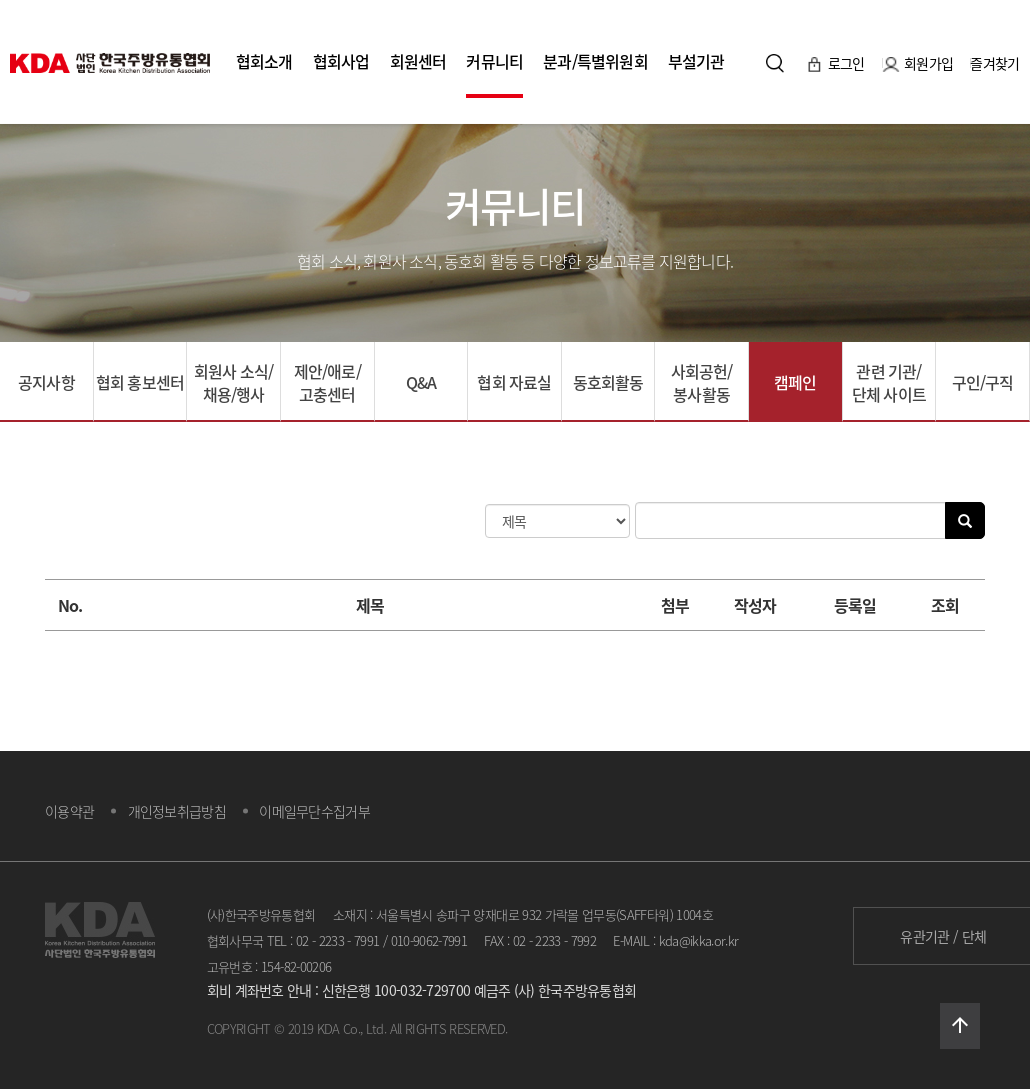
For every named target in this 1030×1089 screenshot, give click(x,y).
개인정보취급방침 (177, 811)
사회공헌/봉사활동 (702, 382)
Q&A (421, 382)
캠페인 (795, 382)
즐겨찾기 (994, 62)
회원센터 (418, 61)
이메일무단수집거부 (314, 811)
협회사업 (341, 61)
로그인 (837, 62)
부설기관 (696, 61)
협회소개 (264, 61)
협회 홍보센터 (140, 382)
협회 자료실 (514, 382)
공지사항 (46, 382)
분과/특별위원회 (595, 61)
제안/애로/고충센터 (327, 382)
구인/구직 (983, 382)
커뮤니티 (494, 61)
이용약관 (69, 811)
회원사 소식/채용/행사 (233, 382)
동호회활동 (608, 382)
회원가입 (919, 62)
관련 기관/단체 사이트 (889, 382)
